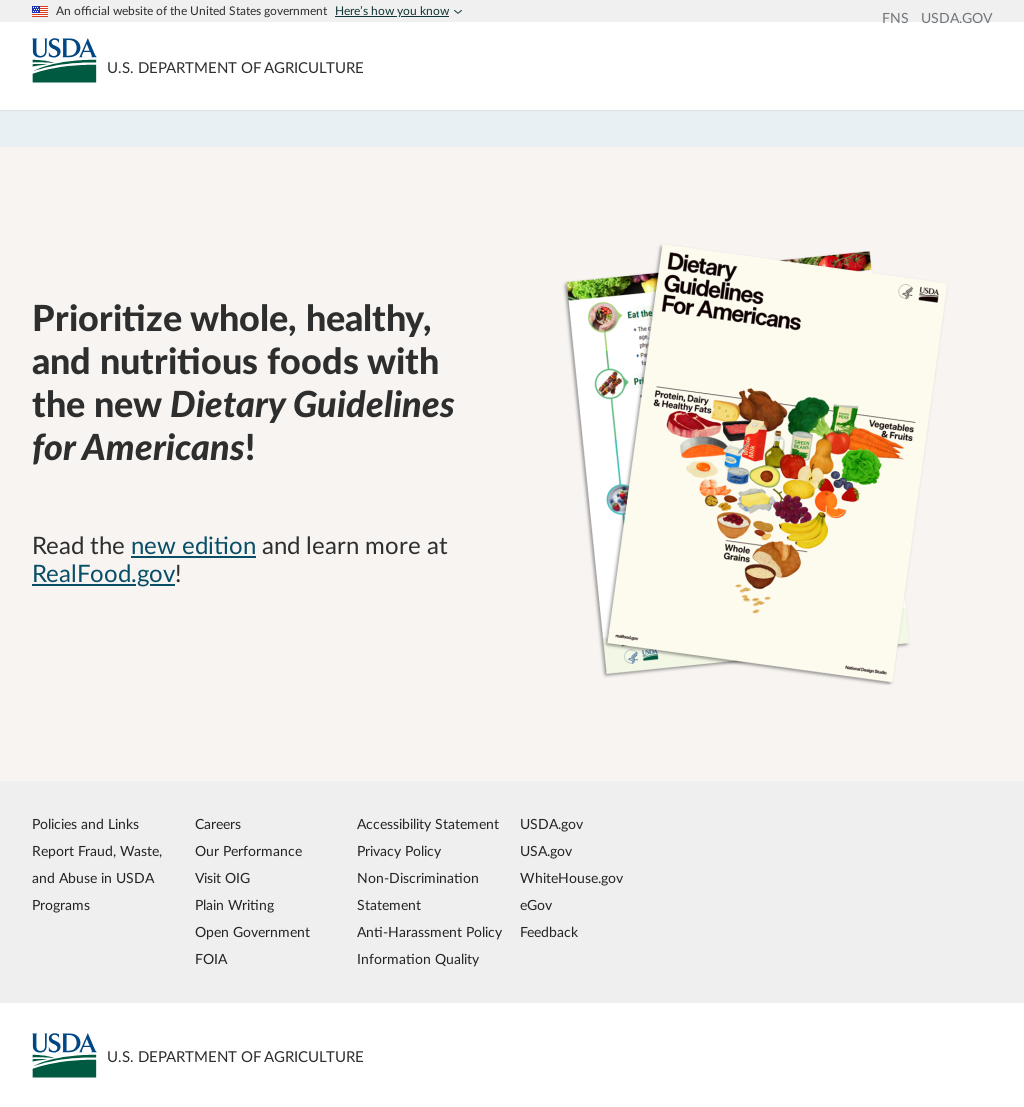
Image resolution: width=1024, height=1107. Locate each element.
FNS (895, 19)
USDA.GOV (956, 19)
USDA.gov (551, 824)
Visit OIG (222, 878)
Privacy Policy (399, 851)
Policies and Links (85, 824)
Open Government (252, 932)
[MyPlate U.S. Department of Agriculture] (64, 60)
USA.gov (546, 851)
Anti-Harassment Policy (429, 932)
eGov (536, 905)
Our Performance (248, 851)
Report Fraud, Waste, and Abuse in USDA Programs (97, 878)
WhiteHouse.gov (571, 878)
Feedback (549, 932)
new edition (193, 547)
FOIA (211, 959)
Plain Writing (234, 905)
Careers (218, 824)
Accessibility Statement (428, 824)
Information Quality (418, 959)
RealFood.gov (103, 575)
